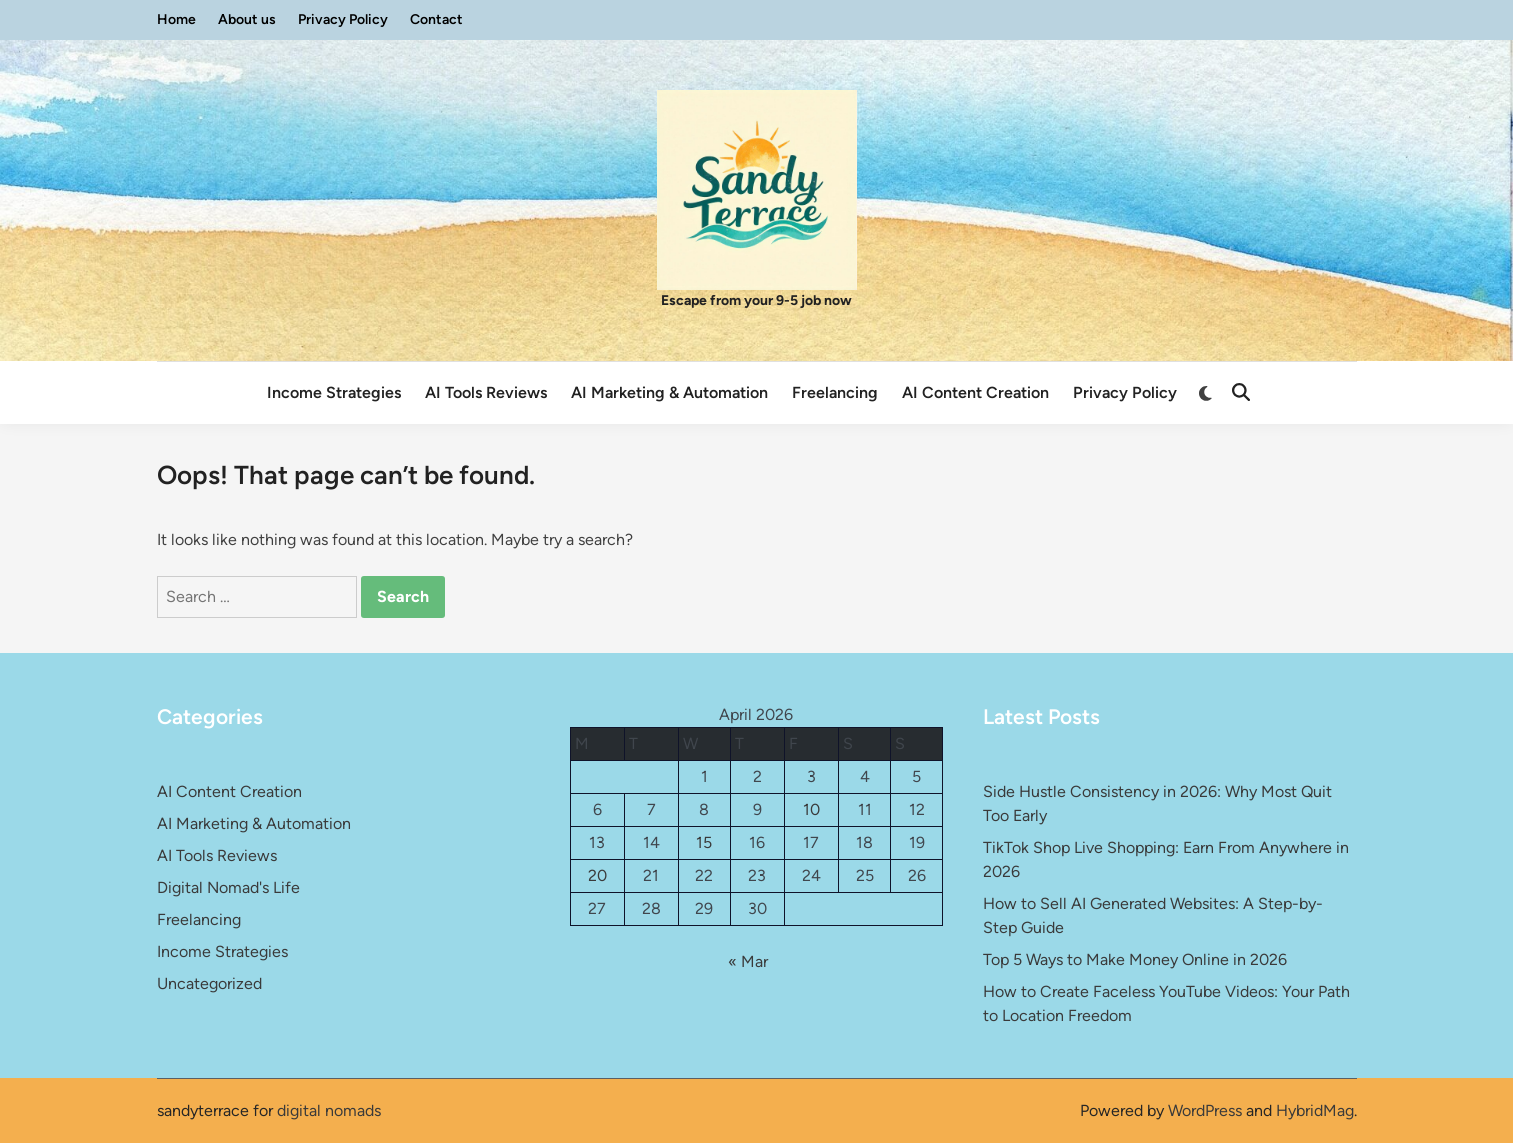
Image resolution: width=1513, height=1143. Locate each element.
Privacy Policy (343, 19)
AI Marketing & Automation (669, 392)
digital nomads (329, 1110)
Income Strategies (334, 392)
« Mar (748, 961)
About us (247, 19)
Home (176, 19)
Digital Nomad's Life (228, 887)
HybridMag (1315, 1110)
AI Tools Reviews (486, 392)
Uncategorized (209, 983)
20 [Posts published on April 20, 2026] (597, 875)
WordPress (1205, 1110)
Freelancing (835, 392)
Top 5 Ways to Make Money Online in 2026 (1135, 959)
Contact (436, 19)
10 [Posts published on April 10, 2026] (811, 809)
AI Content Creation (975, 392)
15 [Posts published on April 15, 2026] (704, 842)
